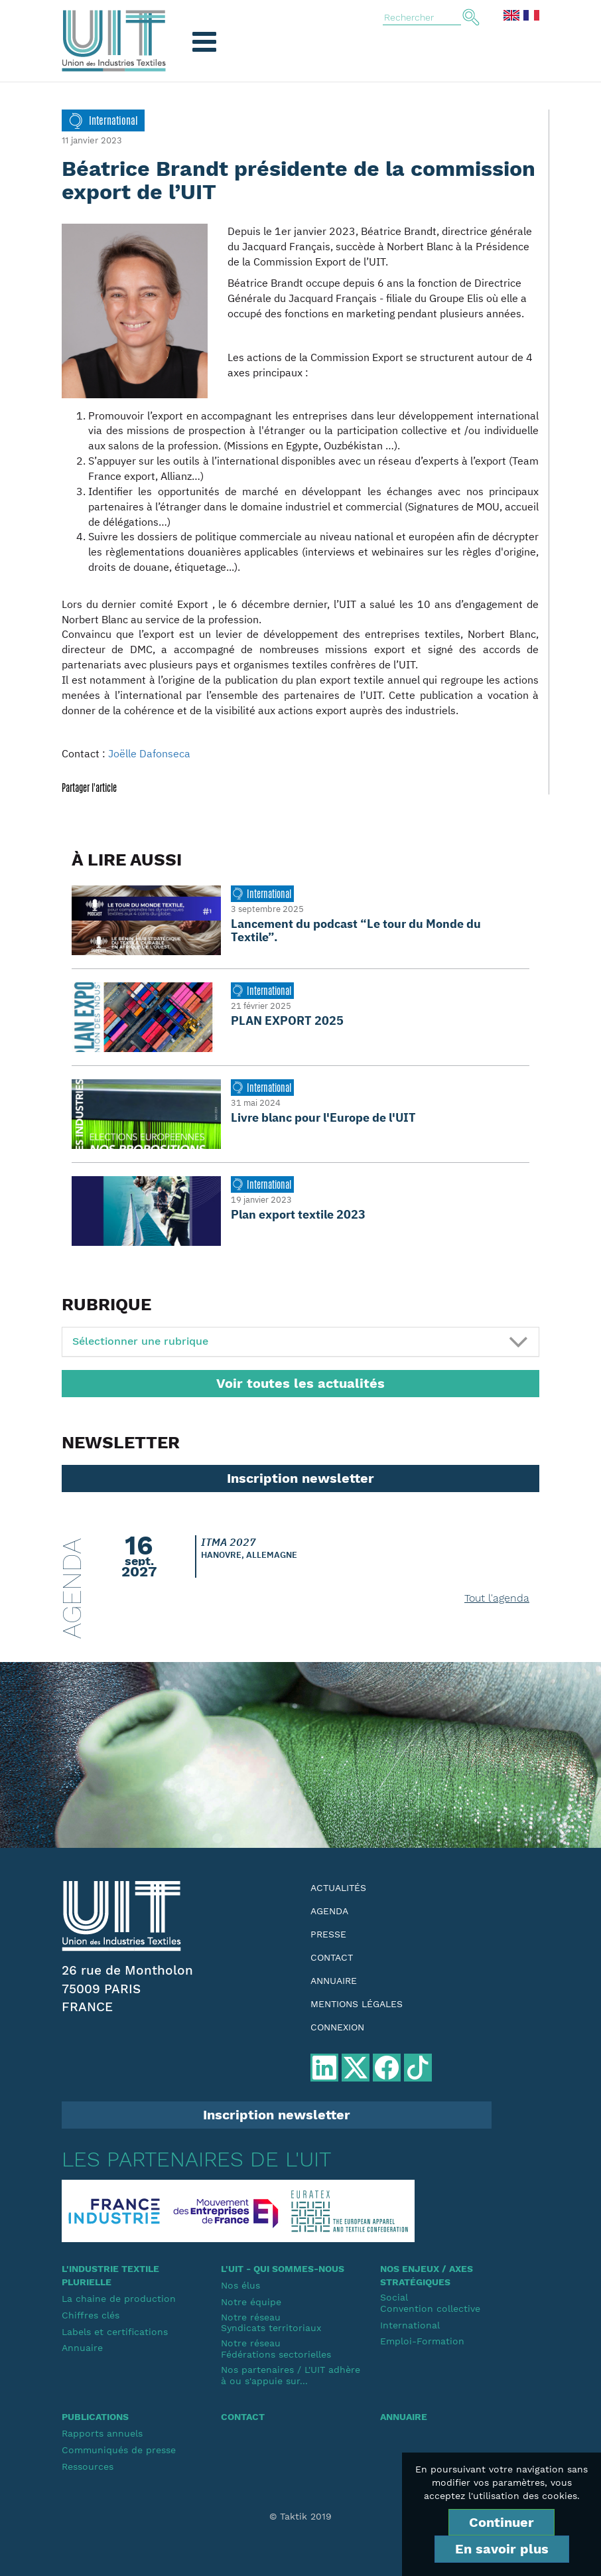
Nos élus (240, 2285)
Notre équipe (251, 2302)
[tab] (300, 1341)
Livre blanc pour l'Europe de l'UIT (323, 1117)
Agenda (329, 1911)
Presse (328, 1934)
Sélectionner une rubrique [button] (140, 1341)
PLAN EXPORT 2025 (287, 1020)
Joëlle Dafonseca (149, 753)
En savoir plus (502, 2549)
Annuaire (333, 1980)
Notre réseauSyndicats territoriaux (271, 2323)
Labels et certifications (115, 2331)
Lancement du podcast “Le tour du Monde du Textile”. (356, 930)
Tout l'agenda (496, 1598)
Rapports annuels (102, 2433)
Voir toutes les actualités (300, 1383)
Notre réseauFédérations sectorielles (276, 2349)
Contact (331, 1957)
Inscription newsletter (300, 1478)
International (410, 2325)
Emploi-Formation (422, 2341)
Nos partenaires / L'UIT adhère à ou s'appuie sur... (290, 2375)
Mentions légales (356, 2004)
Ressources (87, 2466)
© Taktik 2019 (300, 2516)
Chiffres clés (90, 2315)
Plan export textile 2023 (298, 1214)
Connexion (337, 2027)
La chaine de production (119, 2298)
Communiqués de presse (119, 2450)
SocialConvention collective (430, 2303)
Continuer (501, 2522)
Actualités (338, 1887)
